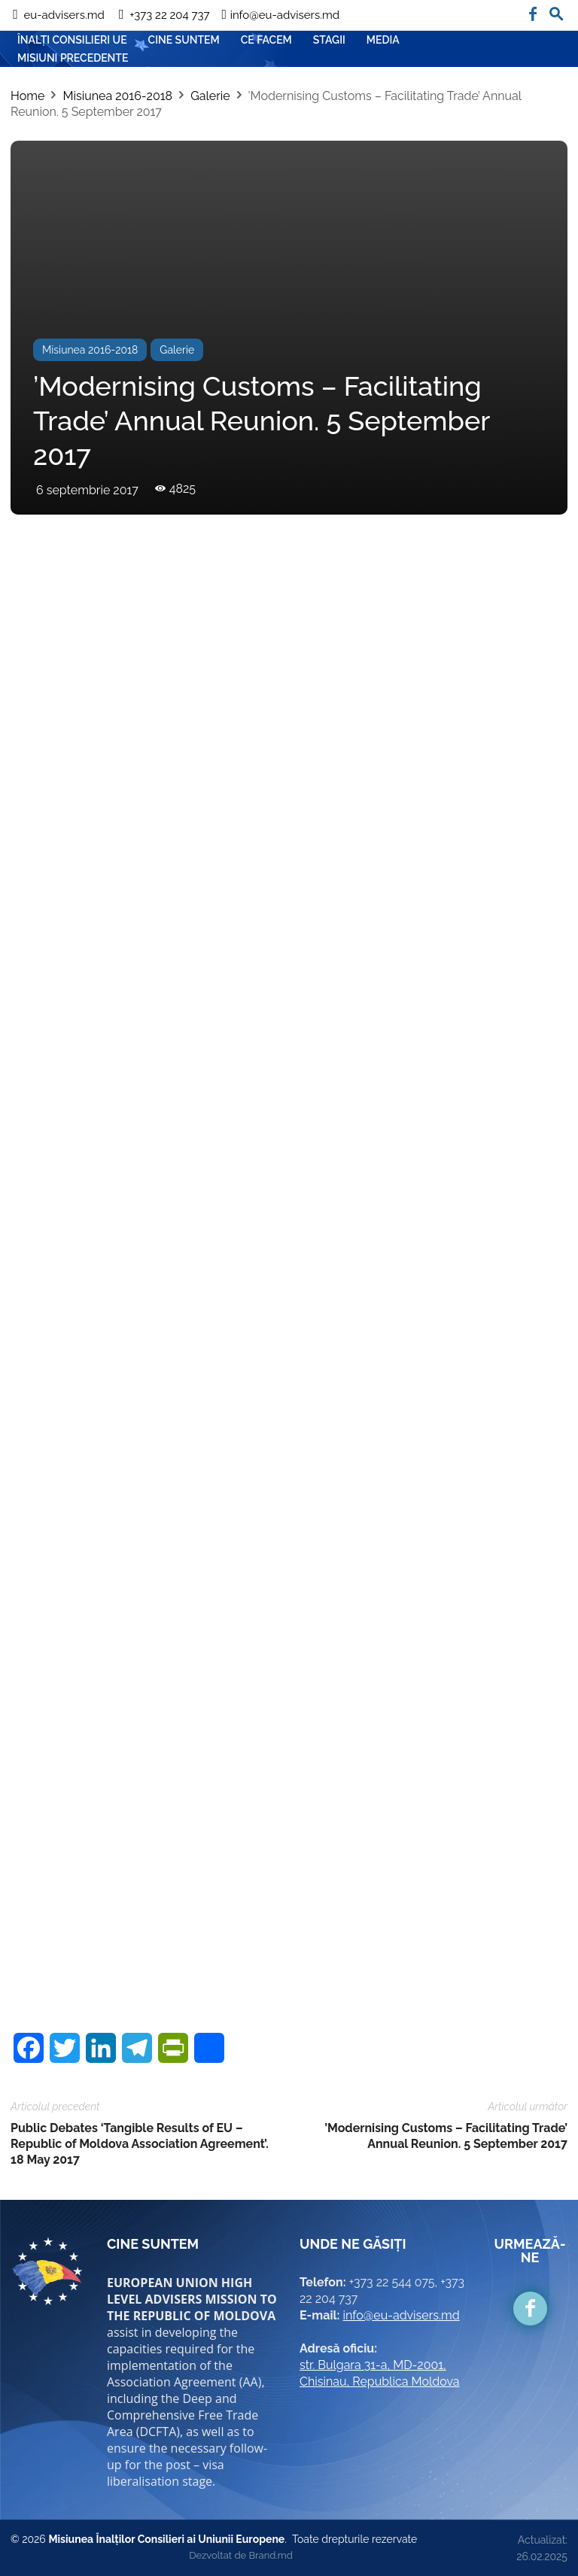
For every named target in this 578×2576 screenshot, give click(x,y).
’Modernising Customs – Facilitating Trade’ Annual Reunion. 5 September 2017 (445, 2136)
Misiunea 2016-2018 (117, 96)
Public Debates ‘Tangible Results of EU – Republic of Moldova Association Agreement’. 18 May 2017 (140, 2144)
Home (27, 96)
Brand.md (270, 2555)
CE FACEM (266, 40)
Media (383, 40)
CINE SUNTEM (184, 40)
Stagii (329, 40)
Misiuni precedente (72, 58)
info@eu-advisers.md (401, 2315)
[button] (556, 10)
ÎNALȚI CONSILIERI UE (72, 40)
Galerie (210, 96)
